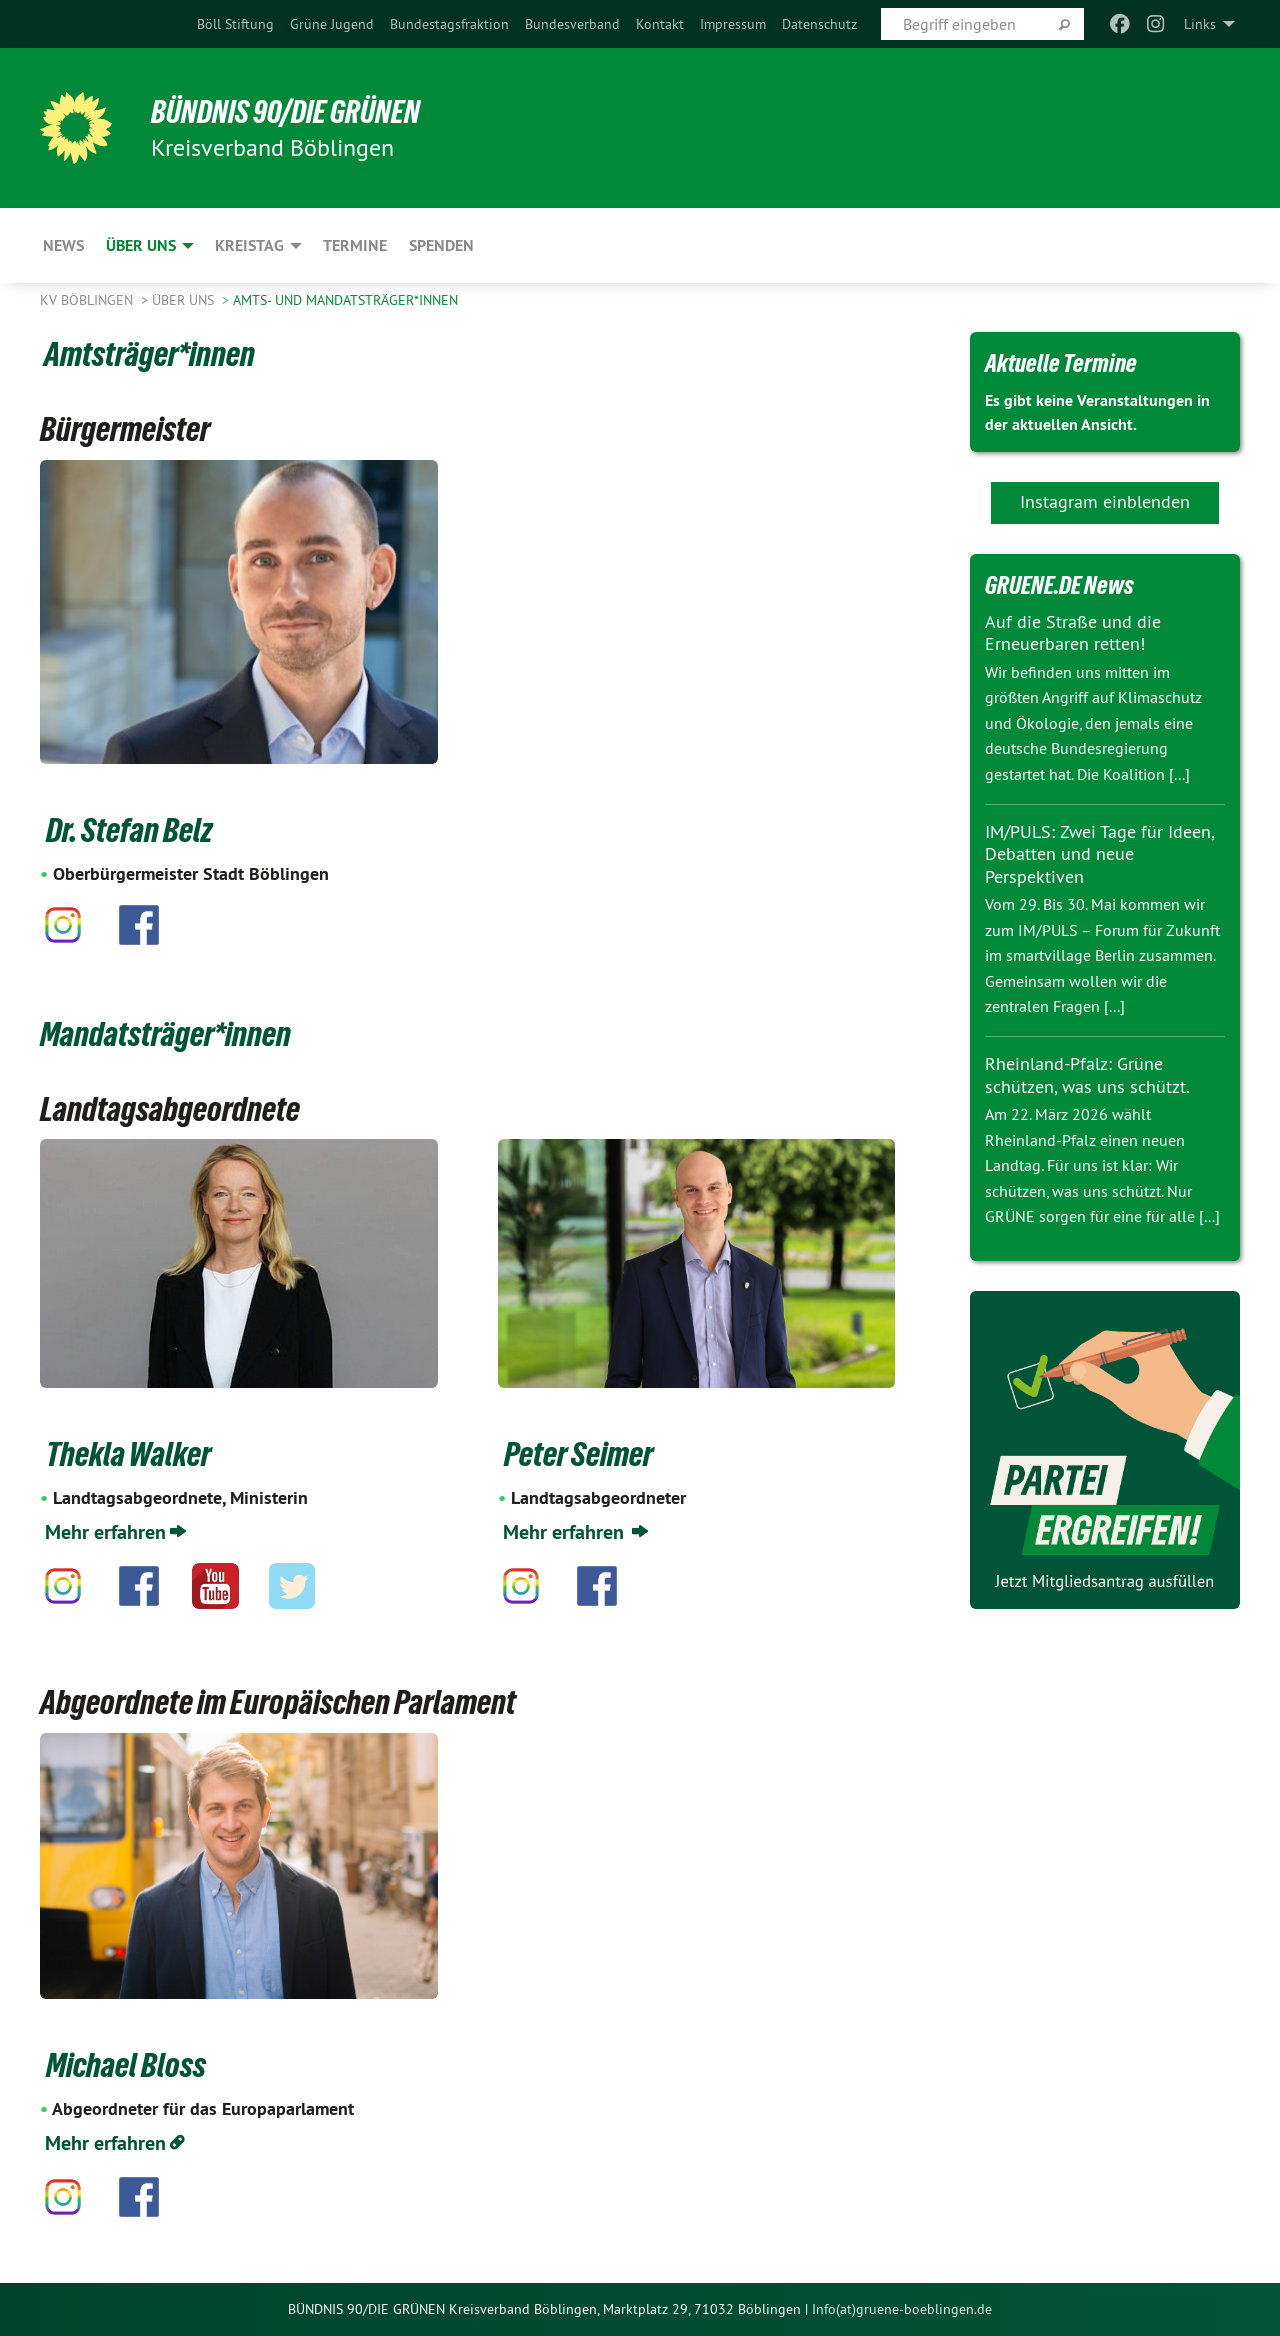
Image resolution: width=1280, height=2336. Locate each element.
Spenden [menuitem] (441, 245)
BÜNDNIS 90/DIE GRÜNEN (286, 112)
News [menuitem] (63, 245)
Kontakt (660, 24)
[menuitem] (235, 24)
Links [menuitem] (1200, 24)
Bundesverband (572, 24)
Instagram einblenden (1105, 501)
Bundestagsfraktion (449, 24)
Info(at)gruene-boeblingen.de (902, 2309)
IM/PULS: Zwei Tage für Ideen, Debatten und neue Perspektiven (1099, 854)
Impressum (733, 24)
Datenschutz (819, 24)
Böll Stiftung (235, 24)
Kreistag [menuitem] (249, 245)
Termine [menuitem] (355, 245)
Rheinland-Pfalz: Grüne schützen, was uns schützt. (1087, 1075)
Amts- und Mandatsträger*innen (345, 300)
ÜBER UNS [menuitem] (141, 245)
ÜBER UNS (185, 300)
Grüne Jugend (332, 24)
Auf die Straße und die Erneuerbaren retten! (1073, 633)
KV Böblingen (88, 300)
